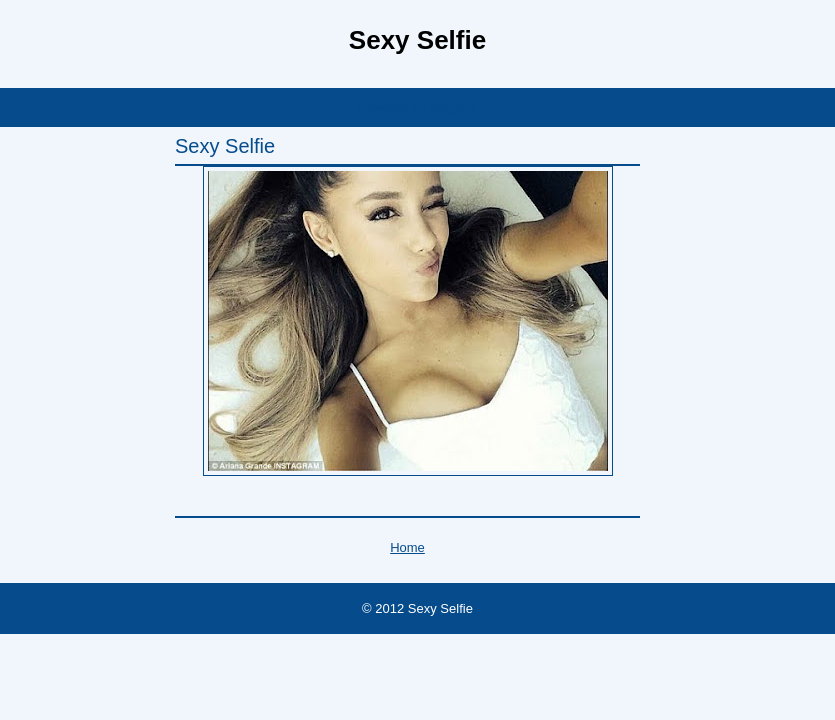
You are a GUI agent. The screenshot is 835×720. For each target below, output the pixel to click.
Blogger (452, 107)
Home (407, 547)
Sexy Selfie (417, 40)
